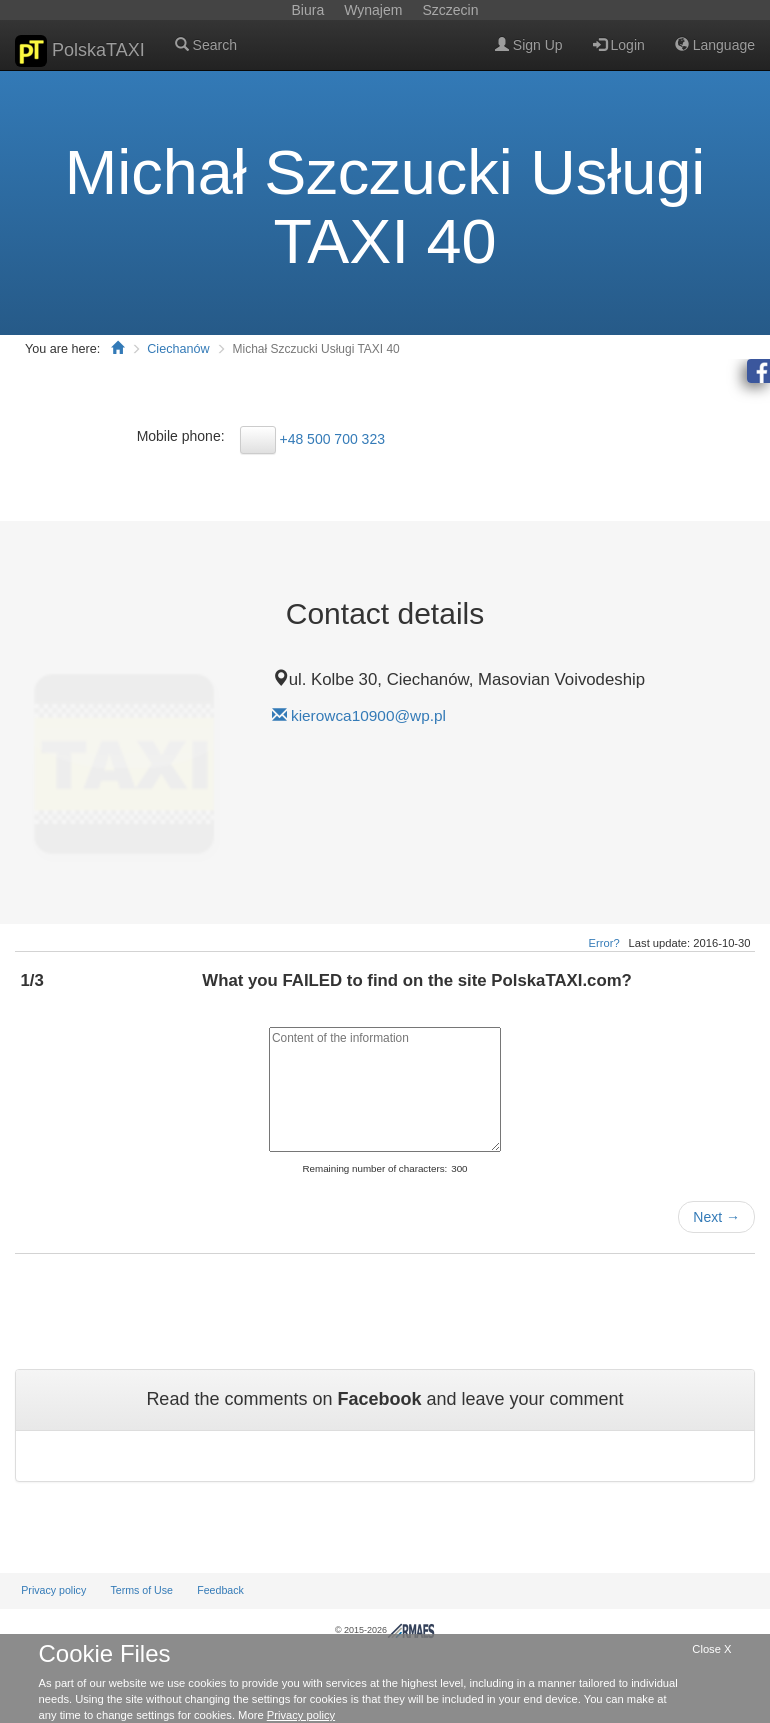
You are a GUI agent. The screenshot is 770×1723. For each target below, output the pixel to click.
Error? (604, 943)
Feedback (220, 1590)
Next (716, 1217)
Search (206, 45)
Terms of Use (141, 1590)
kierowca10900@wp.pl (368, 715)
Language (715, 45)
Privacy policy (53, 1590)
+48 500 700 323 (332, 439)
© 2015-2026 (385, 1630)
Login (619, 45)
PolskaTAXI (80, 51)
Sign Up (529, 45)
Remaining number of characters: (374, 1168)
